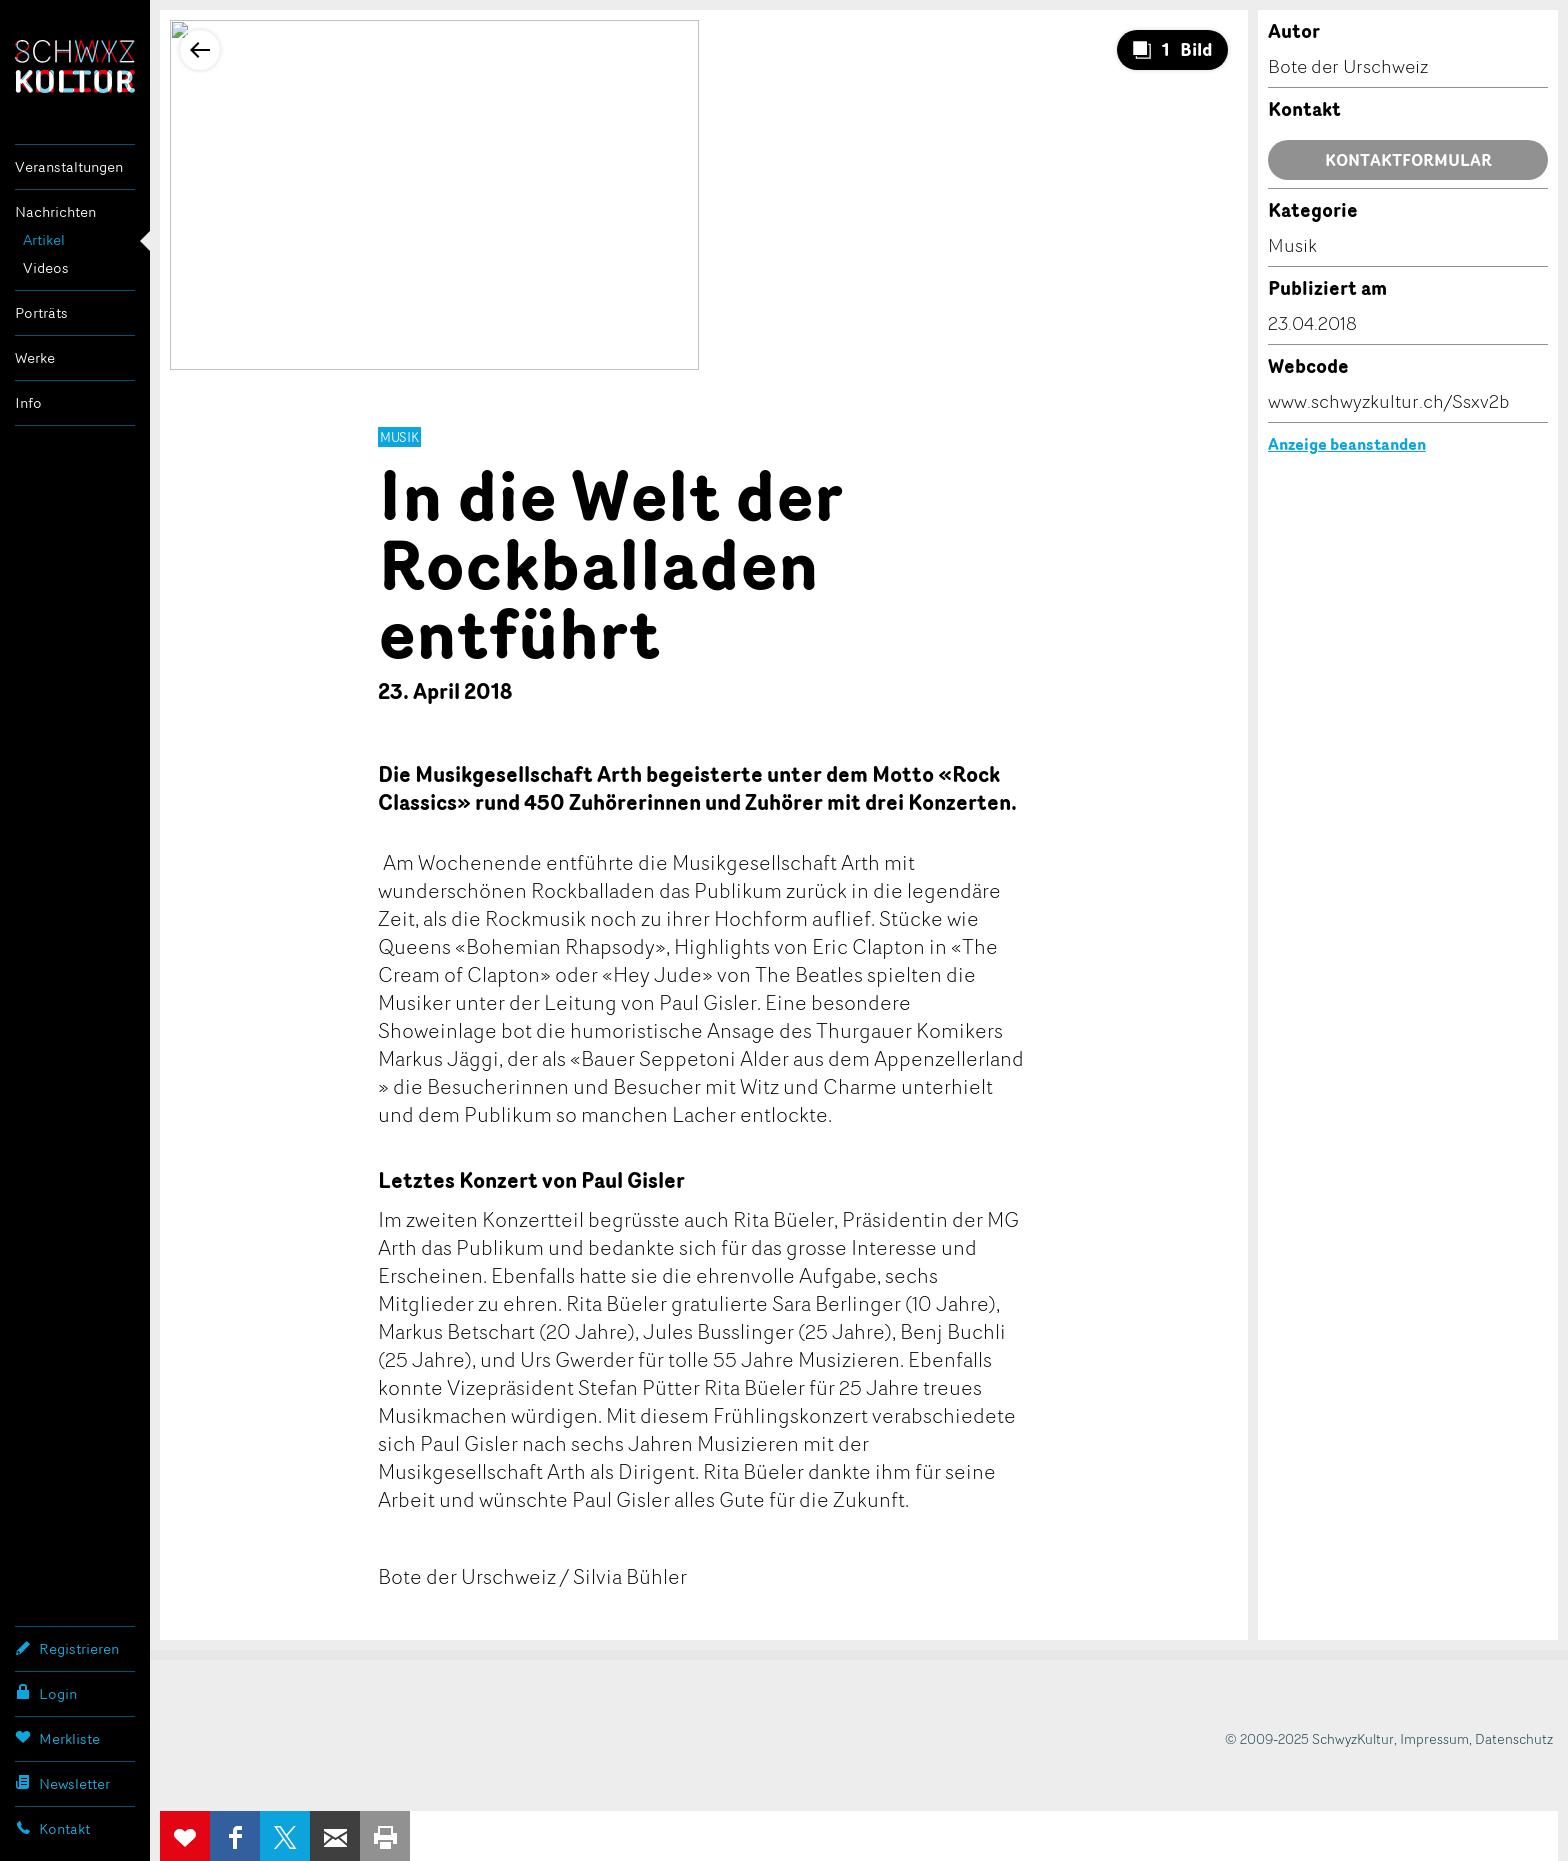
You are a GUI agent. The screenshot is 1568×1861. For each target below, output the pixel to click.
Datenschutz (1514, 1738)
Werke (35, 357)
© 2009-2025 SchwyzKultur (1309, 1738)
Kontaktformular (1408, 160)
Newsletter (62, 1783)
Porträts (41, 312)
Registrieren (67, 1648)
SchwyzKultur (75, 66)
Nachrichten (55, 211)
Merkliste (57, 1738)
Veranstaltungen (69, 166)
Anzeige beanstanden (1347, 444)
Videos (46, 267)
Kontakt (52, 1828)
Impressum (1434, 1738)
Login (46, 1693)
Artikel (44, 239)
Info (28, 402)
